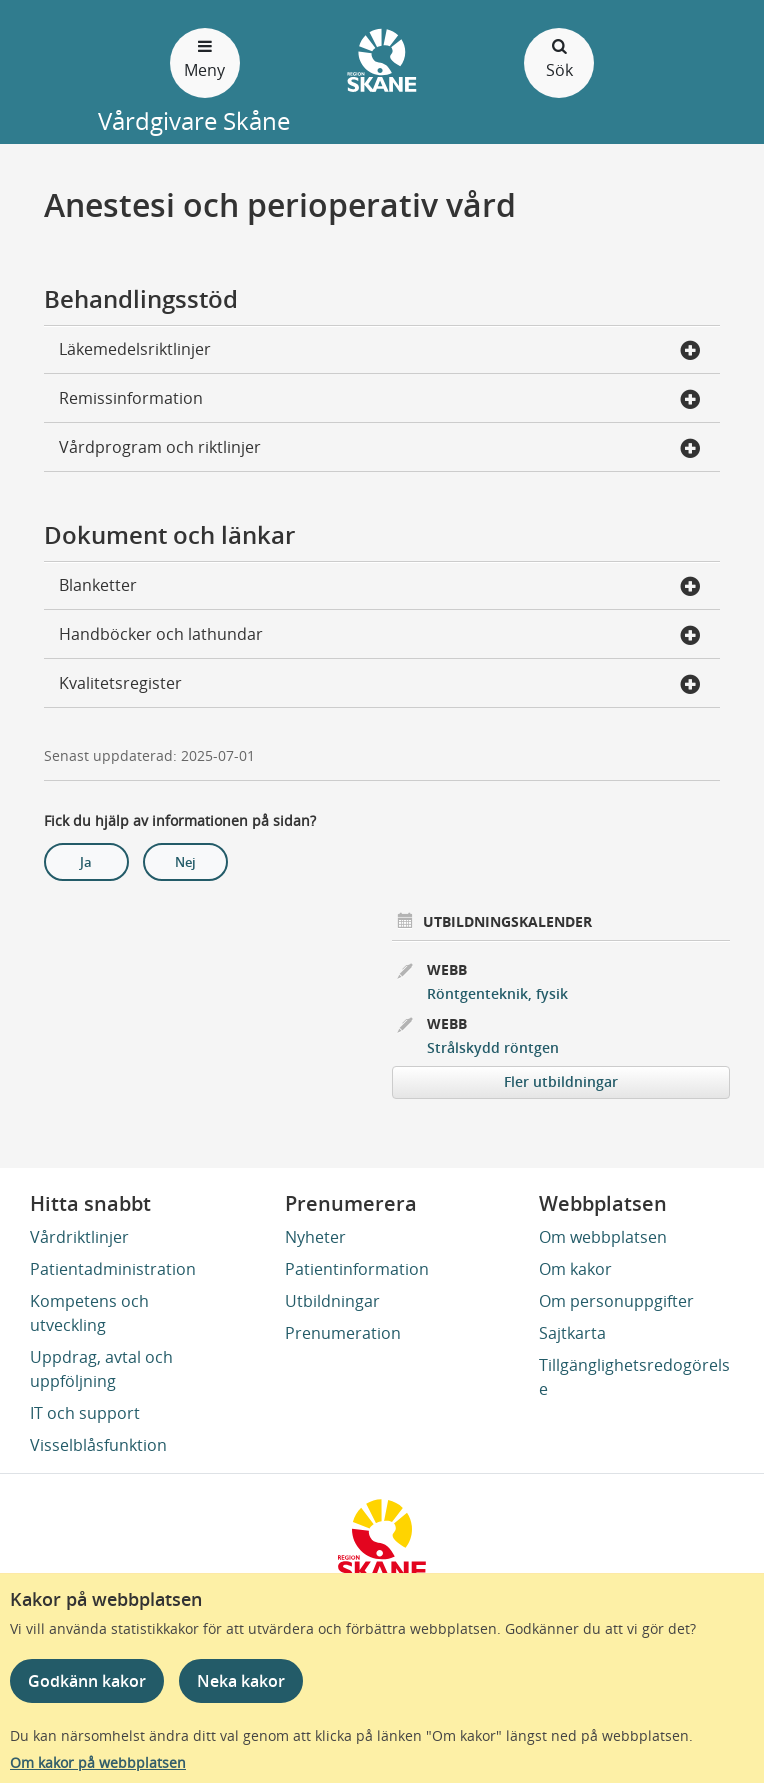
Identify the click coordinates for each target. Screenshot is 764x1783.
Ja (86, 862)
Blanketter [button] (380, 587)
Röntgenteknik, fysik (497, 993)
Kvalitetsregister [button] (380, 685)
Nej (185, 862)
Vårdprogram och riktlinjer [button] (380, 449)
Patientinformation (357, 1269)
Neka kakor (241, 1681)
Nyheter (315, 1237)
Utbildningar (332, 1301)
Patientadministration (113, 1269)
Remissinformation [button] (380, 400)
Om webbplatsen (603, 1237)
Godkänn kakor (87, 1681)
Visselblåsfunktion (98, 1445)
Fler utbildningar (561, 1081)
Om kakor (575, 1269)
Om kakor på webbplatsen (98, 1762)
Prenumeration (343, 1333)
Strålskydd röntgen (493, 1047)
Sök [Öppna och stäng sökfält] (559, 57)
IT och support (85, 1413)
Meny (205, 57)
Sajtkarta (572, 1333)
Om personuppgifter (616, 1301)
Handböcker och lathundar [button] (380, 636)
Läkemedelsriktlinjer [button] (380, 351)
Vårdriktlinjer (79, 1237)
